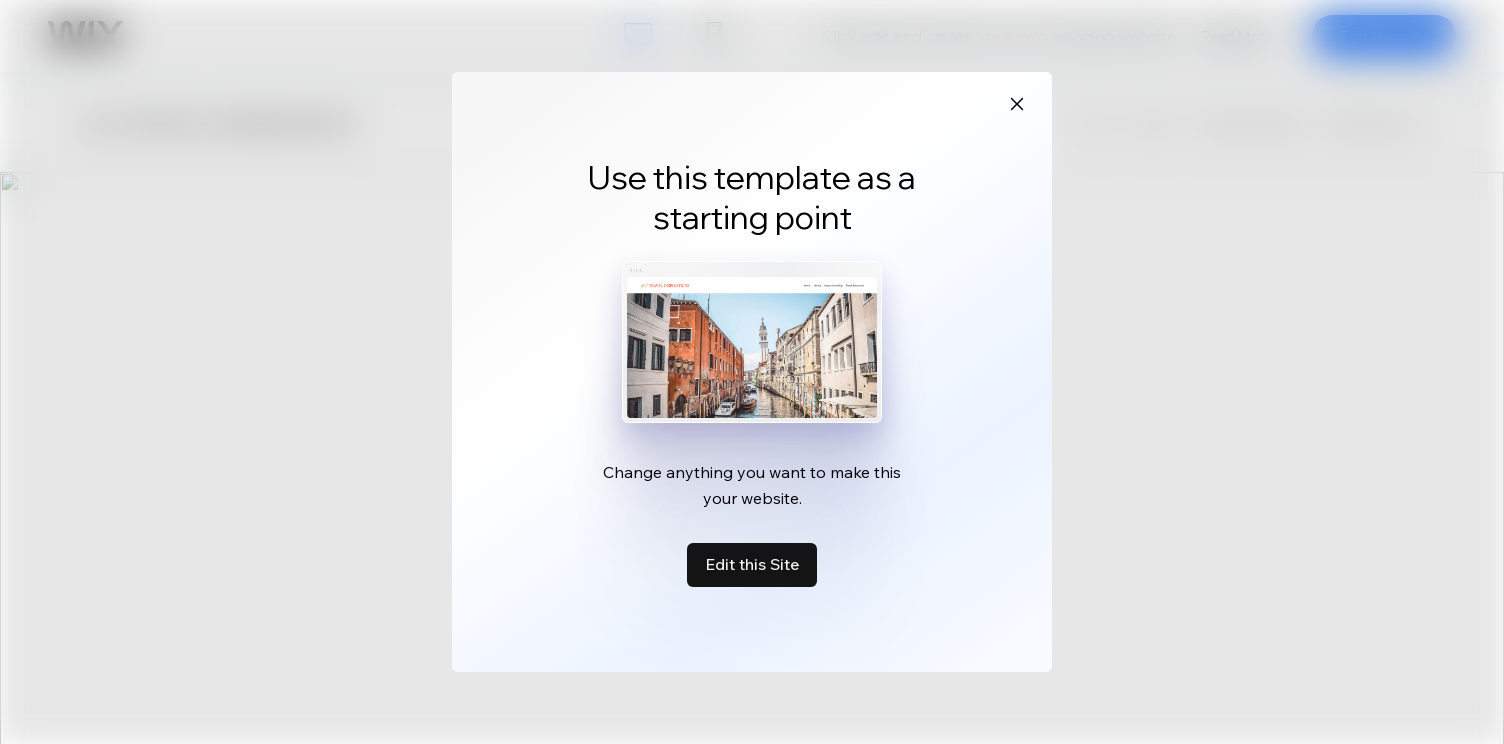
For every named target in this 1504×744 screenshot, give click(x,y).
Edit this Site (752, 564)
